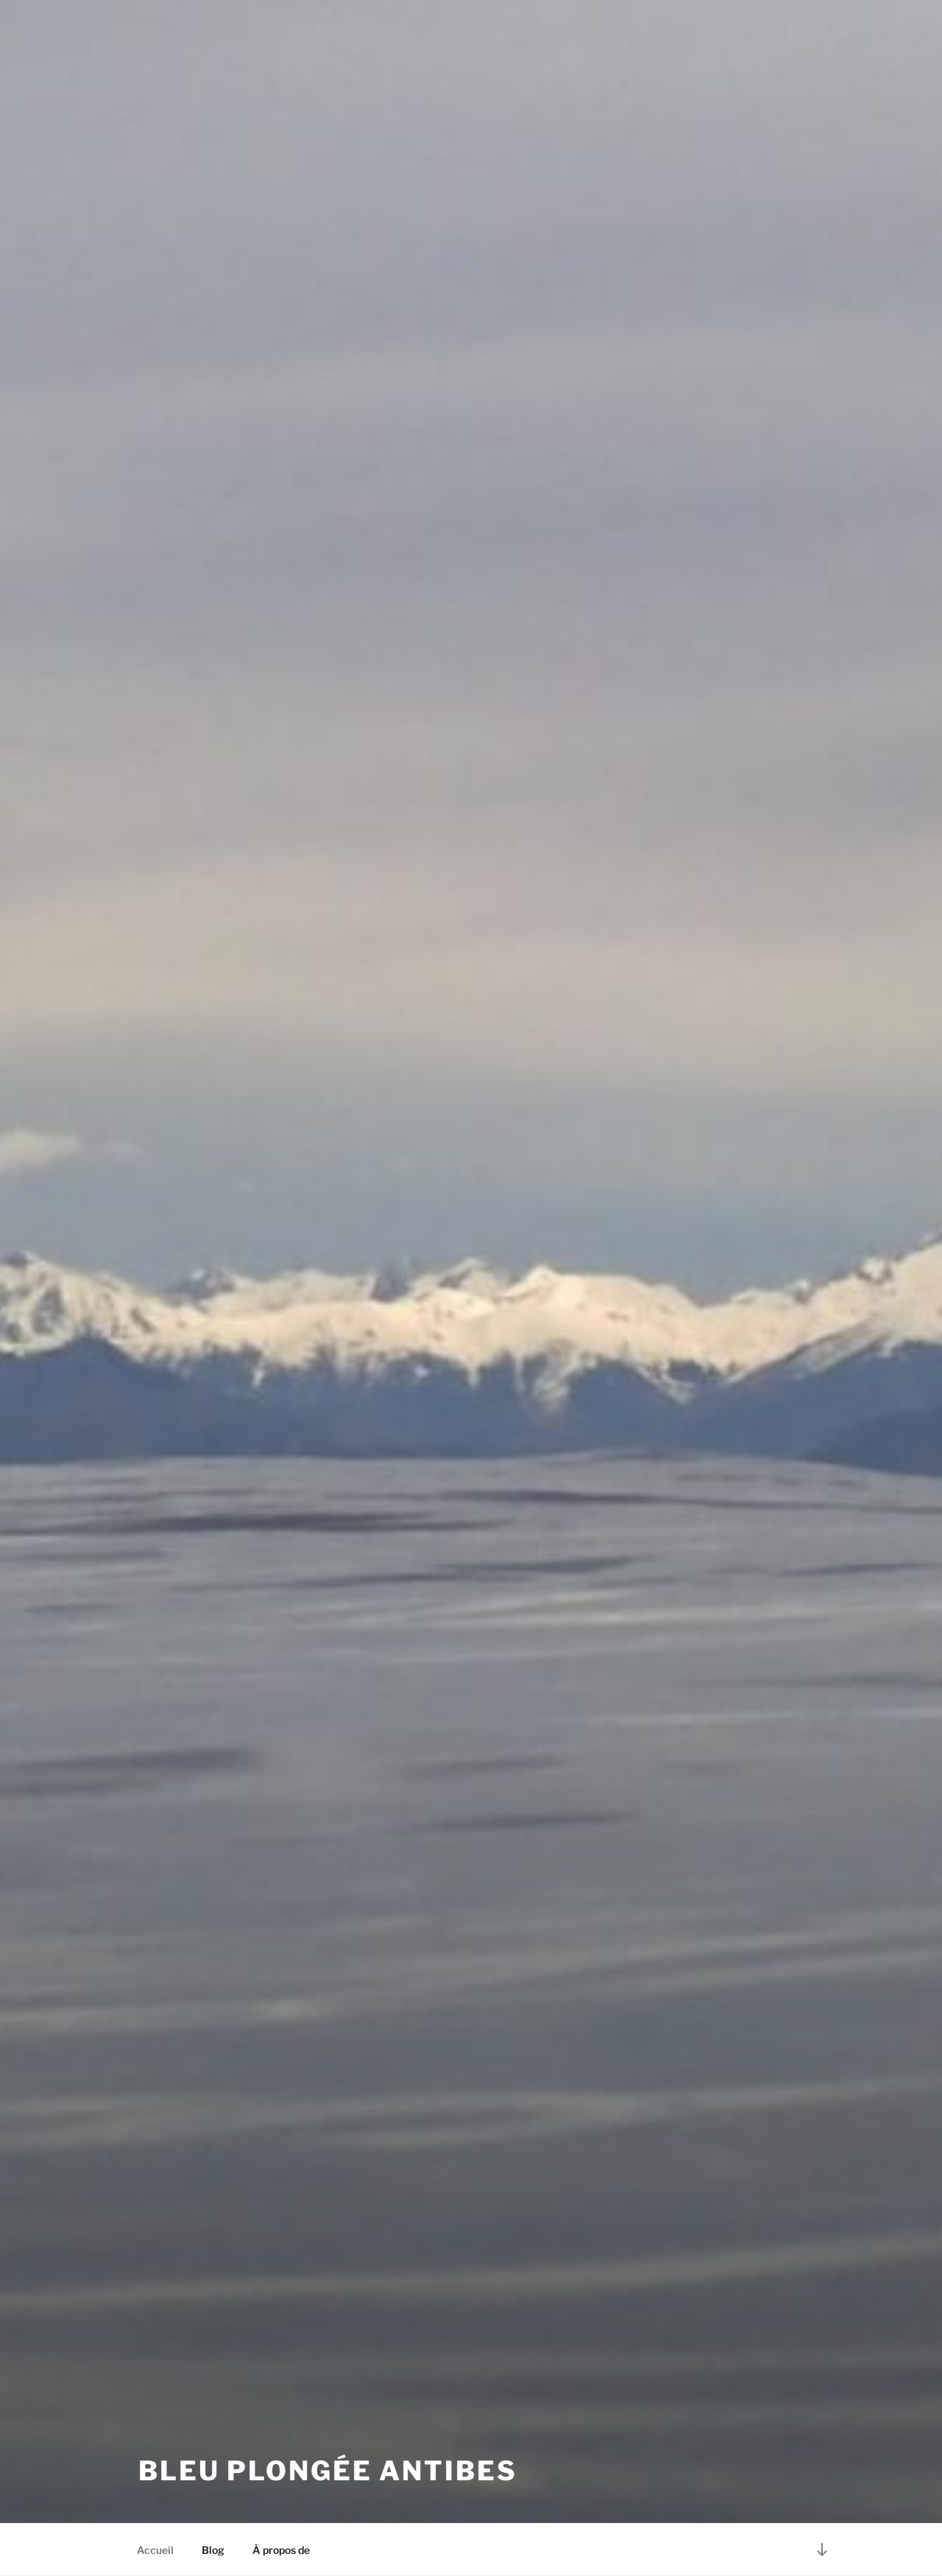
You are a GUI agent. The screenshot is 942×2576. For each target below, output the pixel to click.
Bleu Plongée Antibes (327, 2471)
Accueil (155, 2550)
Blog (213, 2550)
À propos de (281, 2550)
